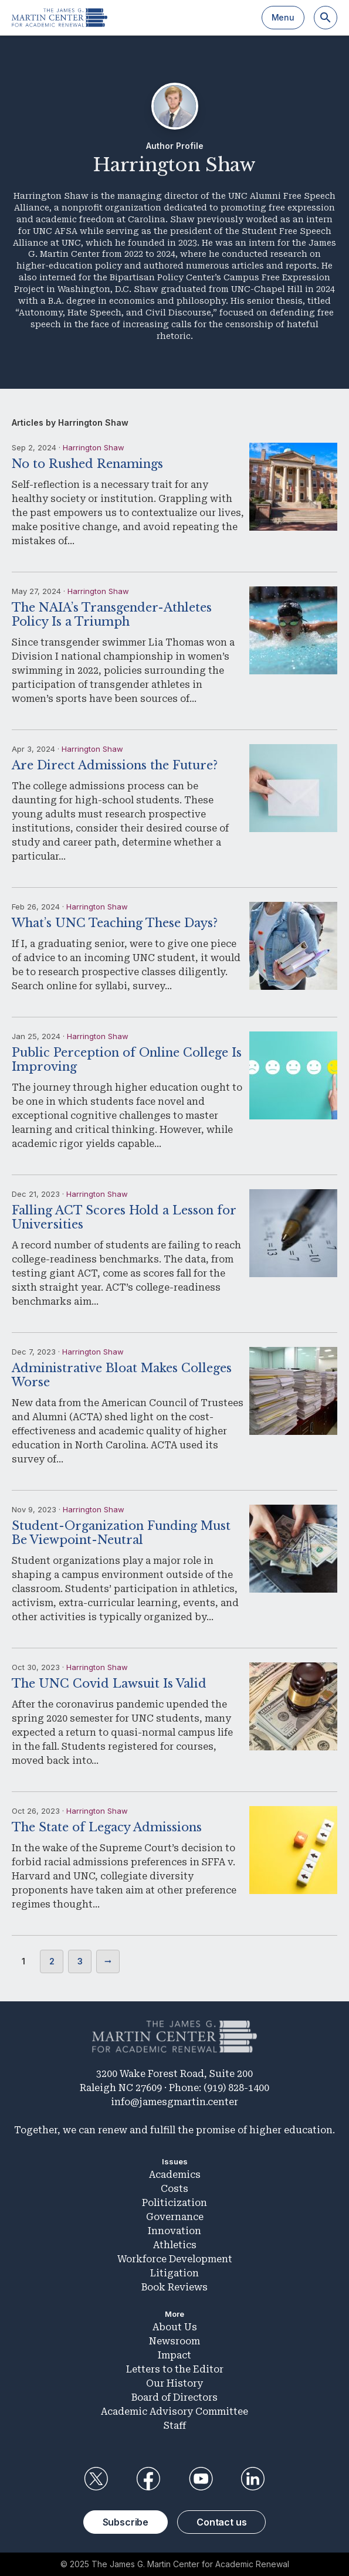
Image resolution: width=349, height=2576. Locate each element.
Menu (283, 17)
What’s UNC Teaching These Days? (115, 923)
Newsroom (174, 2341)
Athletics (174, 2245)
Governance (175, 2216)
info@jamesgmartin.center (174, 2101)
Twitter (96, 2479)
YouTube (201, 2479)
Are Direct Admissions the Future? (115, 765)
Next (108, 1961)
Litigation (174, 2273)
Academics (175, 2174)
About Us (175, 2327)
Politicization (174, 2202)
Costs (174, 2188)
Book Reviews (174, 2287)
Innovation (174, 2230)
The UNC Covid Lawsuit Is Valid (109, 1683)
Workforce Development (174, 2259)
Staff (175, 2425)
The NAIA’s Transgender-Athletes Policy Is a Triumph (112, 614)
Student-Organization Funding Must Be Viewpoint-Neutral (121, 1533)
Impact (174, 2355)
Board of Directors (174, 2397)
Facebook (148, 2479)
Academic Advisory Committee (174, 2411)
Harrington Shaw (93, 447)
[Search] (325, 17)
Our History (174, 2383)
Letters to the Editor (174, 2369)
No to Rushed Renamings (87, 464)
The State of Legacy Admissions (107, 1827)
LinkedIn (253, 2479)
